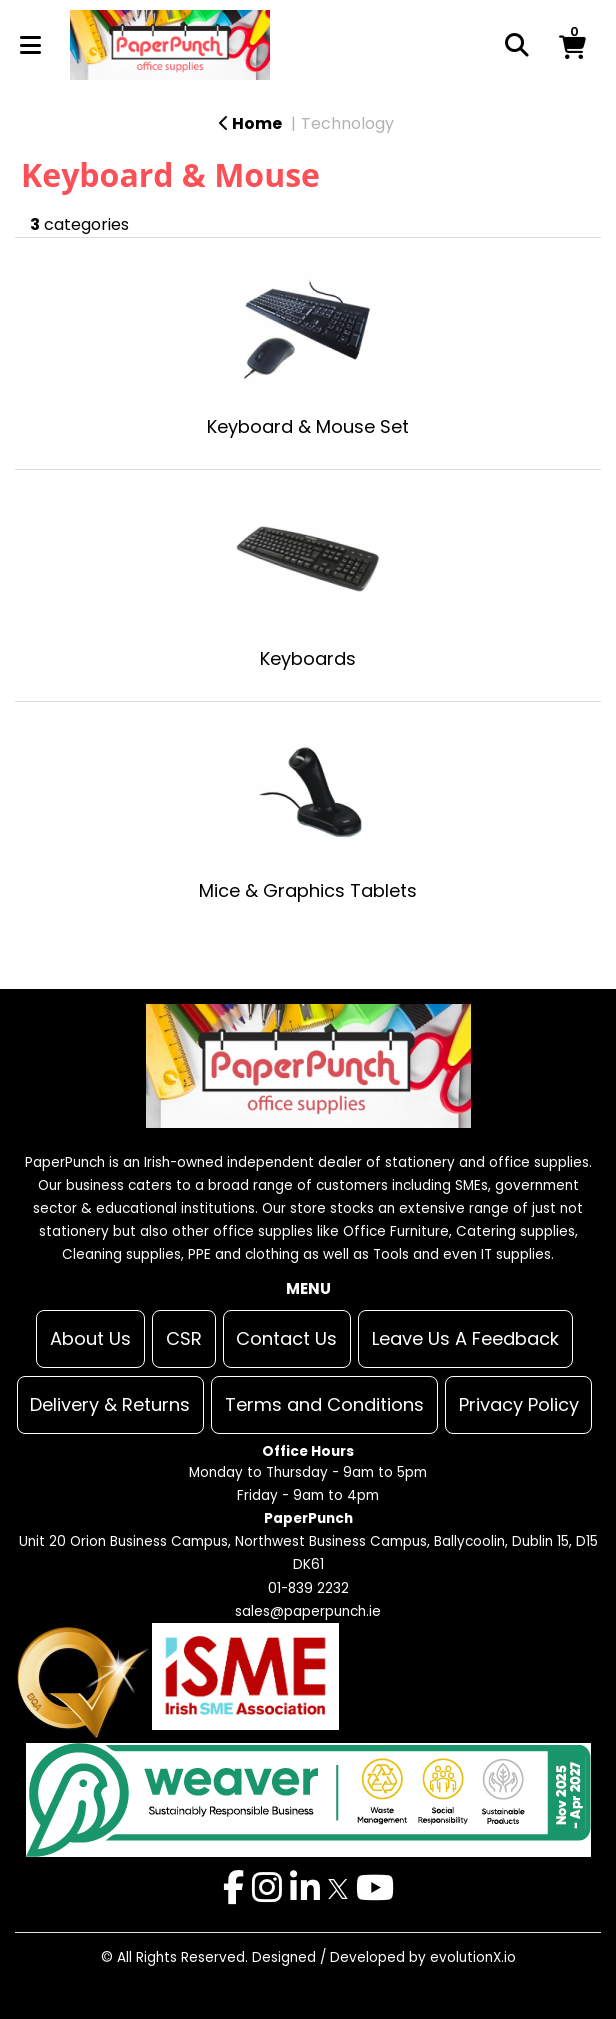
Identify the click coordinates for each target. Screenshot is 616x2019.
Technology (347, 123)
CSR (184, 1338)
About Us (90, 1338)
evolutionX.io (473, 1957)
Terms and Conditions (324, 1404)
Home (250, 123)
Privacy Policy (519, 1404)
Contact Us (286, 1338)
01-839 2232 (308, 1588)
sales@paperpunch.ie (308, 1611)
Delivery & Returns (110, 1404)
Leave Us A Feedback (465, 1338)
